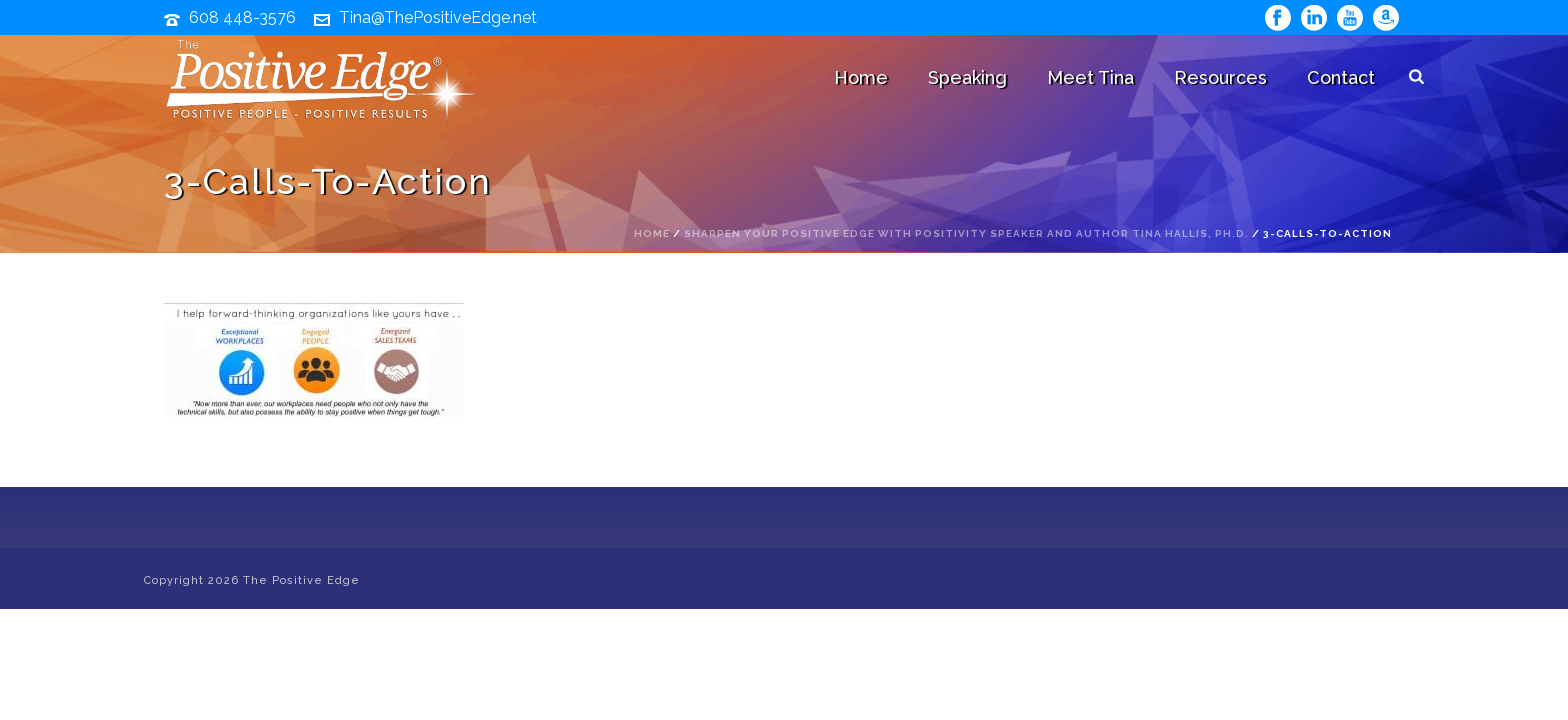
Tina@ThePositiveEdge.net (438, 17)
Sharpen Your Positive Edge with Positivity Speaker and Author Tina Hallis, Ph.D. (966, 233)
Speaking (967, 77)
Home (861, 77)
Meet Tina (1090, 77)
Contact (1341, 77)
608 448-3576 (242, 17)
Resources (1220, 77)
